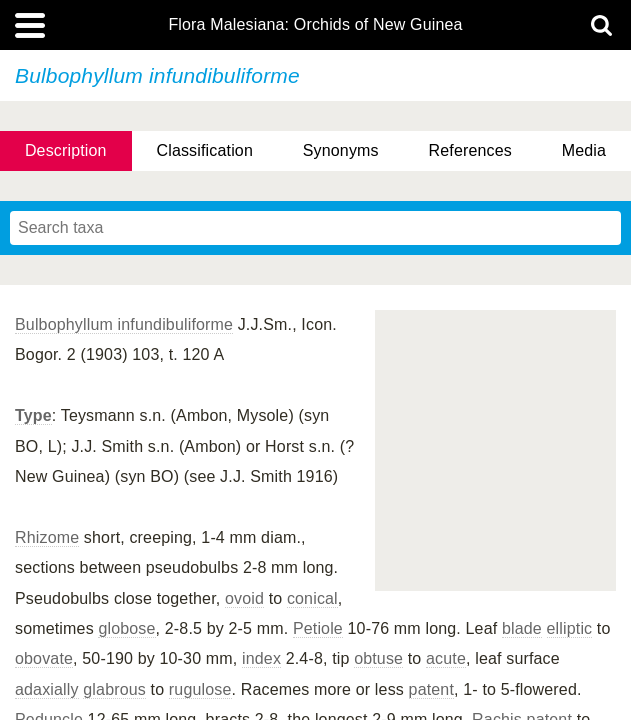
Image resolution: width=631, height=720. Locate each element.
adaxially (47, 689)
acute (446, 658)
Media (584, 150)
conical (312, 598)
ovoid (244, 598)
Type (33, 415)
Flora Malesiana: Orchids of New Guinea (315, 25)
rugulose (200, 689)
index (261, 658)
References (470, 150)
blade (522, 628)
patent (431, 689)
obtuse (378, 658)
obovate (44, 658)
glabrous (114, 689)
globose (126, 628)
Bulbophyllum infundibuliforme (124, 324)
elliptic (570, 628)
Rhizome (47, 537)
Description (66, 150)
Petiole (318, 628)
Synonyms (341, 150)
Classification (204, 150)
